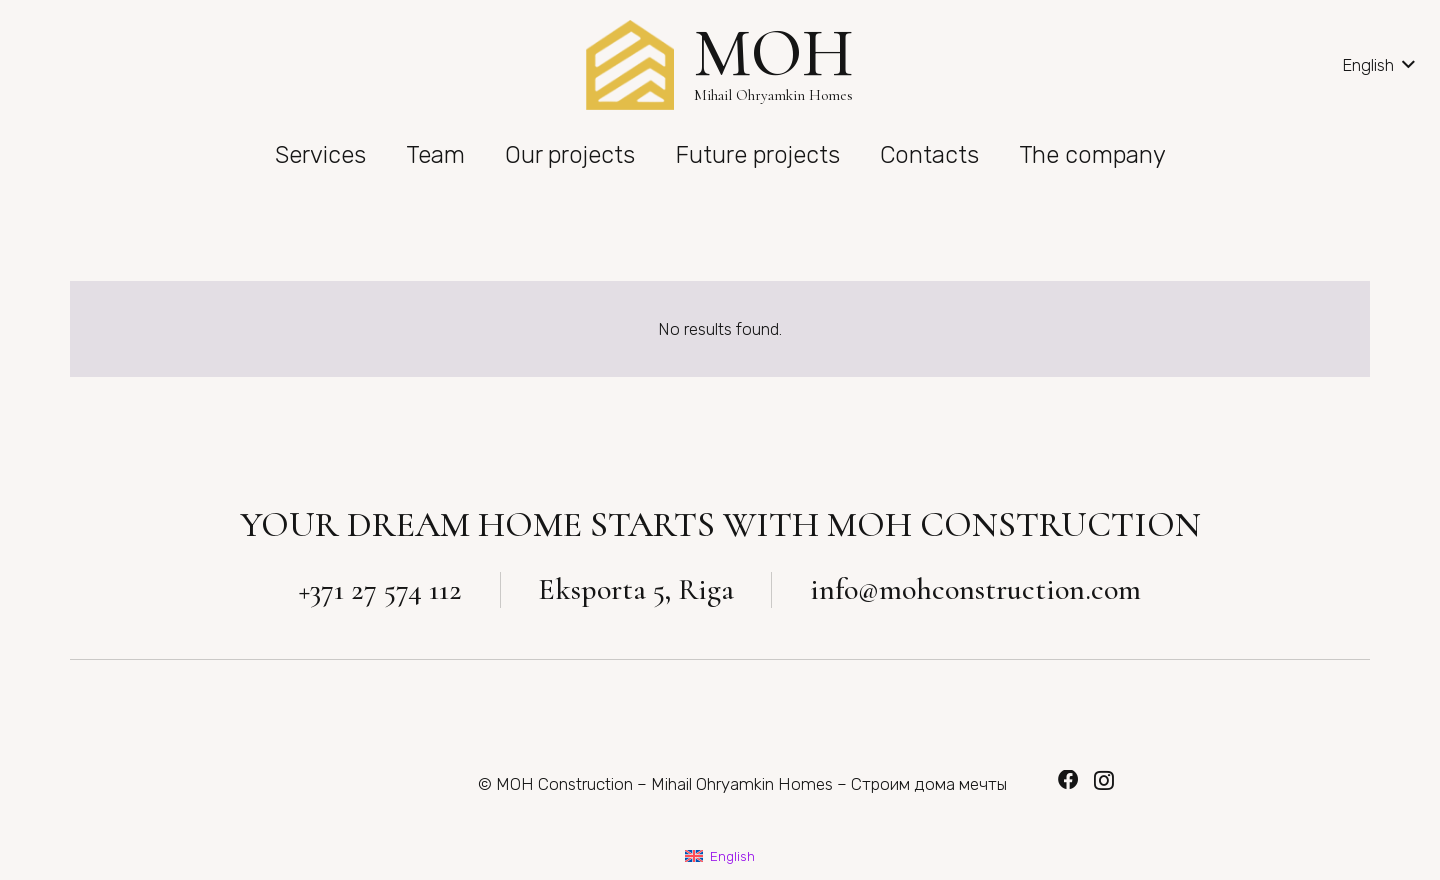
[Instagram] (1104, 781)
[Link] (630, 65)
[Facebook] (1068, 780)
